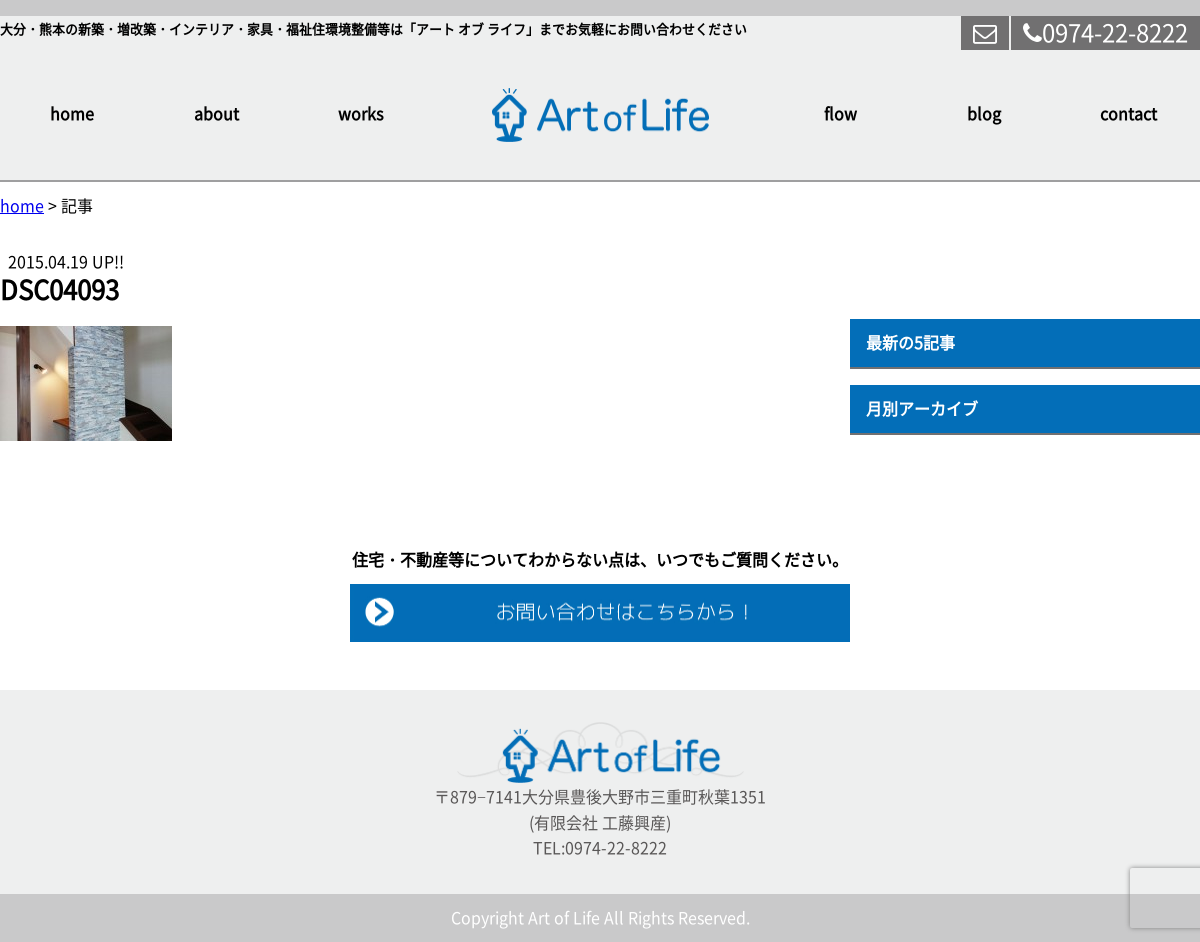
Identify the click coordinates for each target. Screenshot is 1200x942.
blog (984, 114)
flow (840, 114)
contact (1128, 114)
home (72, 114)
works (360, 114)
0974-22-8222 (1105, 33)
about (216, 114)
